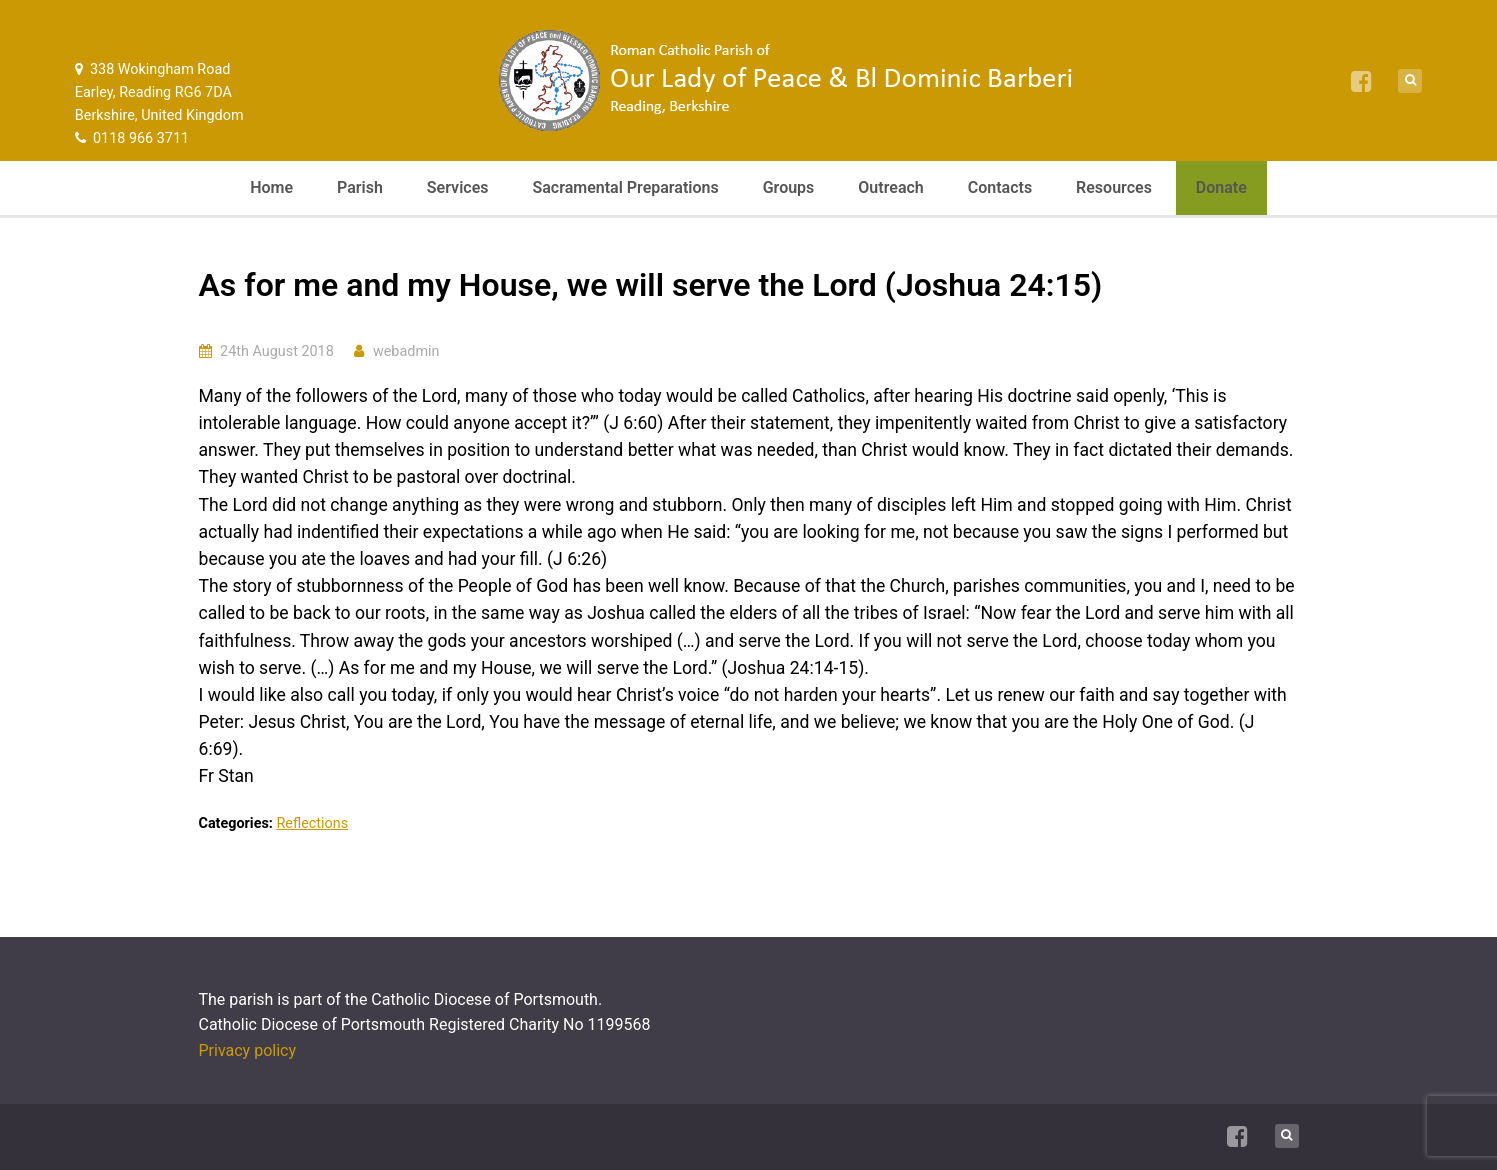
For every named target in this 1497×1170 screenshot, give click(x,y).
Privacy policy (248, 1050)
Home (271, 187)
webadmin (406, 351)
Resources (1114, 187)
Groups (789, 187)
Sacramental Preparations (625, 187)
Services (458, 187)
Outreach (890, 187)
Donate (1221, 187)
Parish (360, 187)
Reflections (312, 823)
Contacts (1000, 187)
